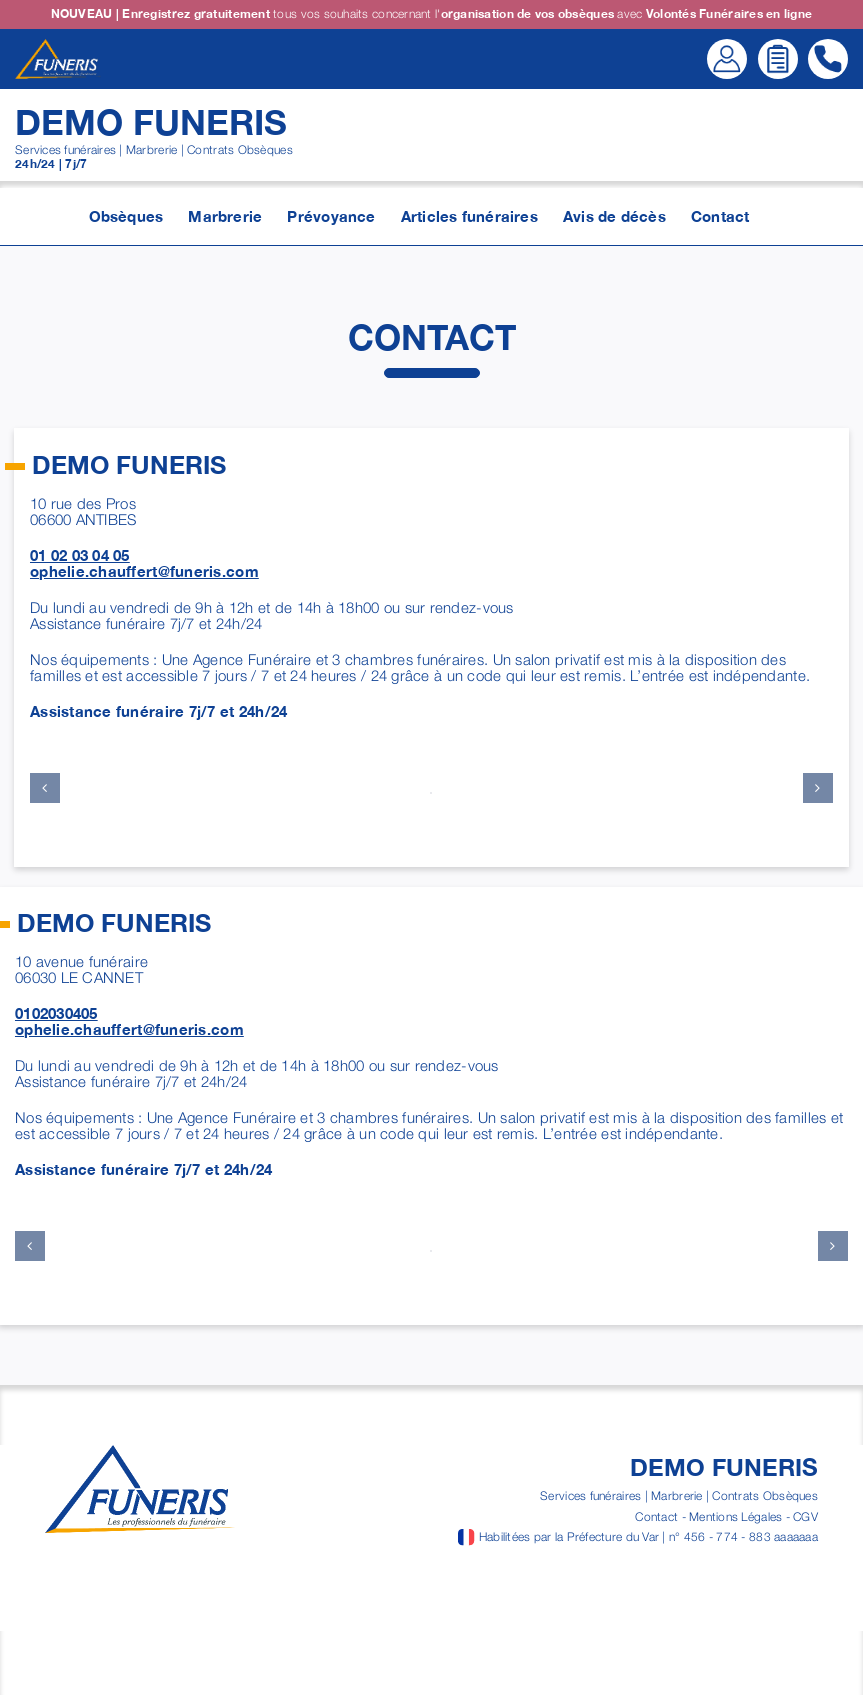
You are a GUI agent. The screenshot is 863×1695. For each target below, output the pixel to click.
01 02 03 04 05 (80, 555)
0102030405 (56, 1013)
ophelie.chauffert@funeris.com (144, 571)
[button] (45, 788)
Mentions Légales (735, 1516)
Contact (656, 1516)
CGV (805, 1516)
